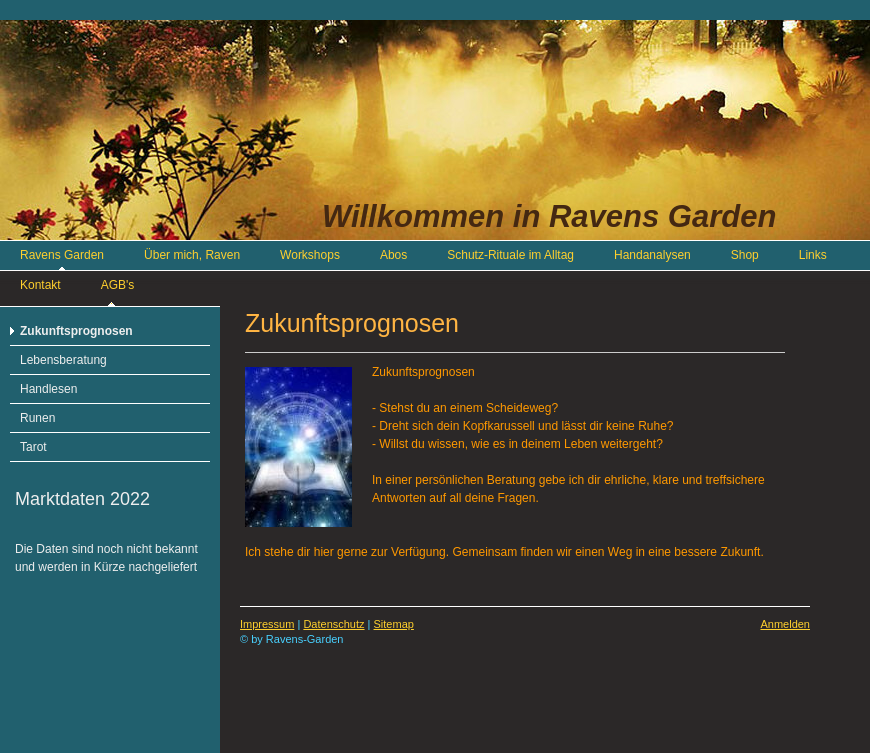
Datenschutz (333, 624)
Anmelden (785, 624)
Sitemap (394, 624)
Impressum (267, 624)
